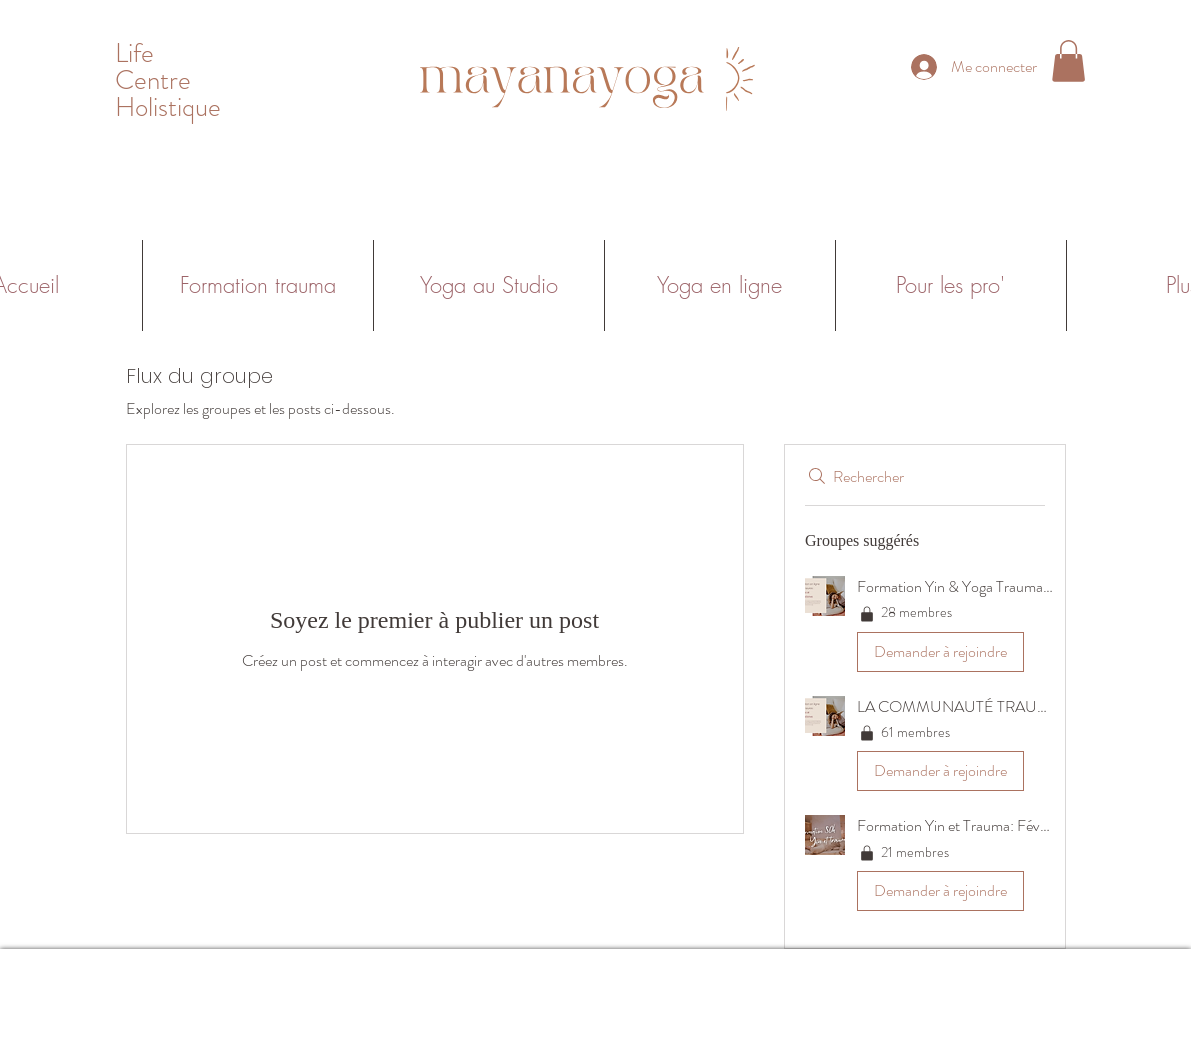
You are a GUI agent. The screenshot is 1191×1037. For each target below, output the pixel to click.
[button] (1068, 61)
